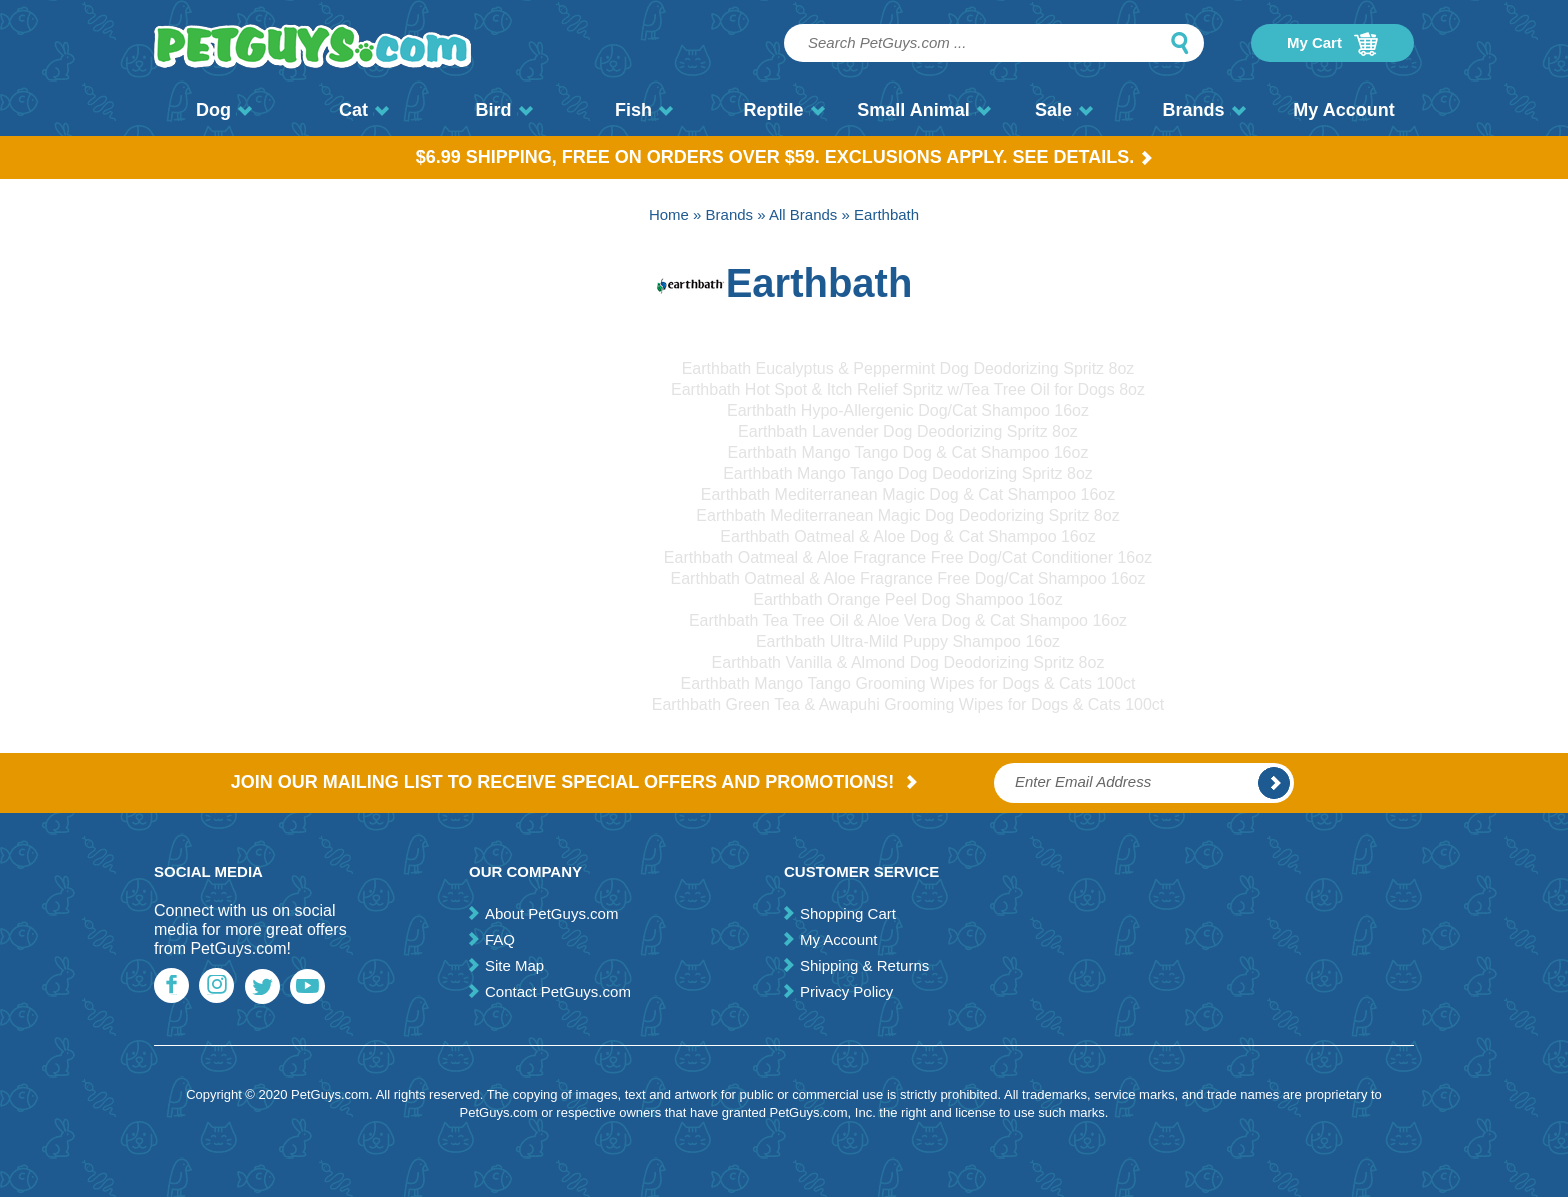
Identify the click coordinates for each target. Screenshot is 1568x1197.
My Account (1343, 110)
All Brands (803, 214)
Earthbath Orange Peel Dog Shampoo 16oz (908, 599)
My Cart (1332, 44)
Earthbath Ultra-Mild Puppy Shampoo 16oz (908, 641)
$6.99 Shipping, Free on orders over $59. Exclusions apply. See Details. (784, 157)
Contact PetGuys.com (558, 991)
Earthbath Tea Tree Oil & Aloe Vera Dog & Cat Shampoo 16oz (908, 620)
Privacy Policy (846, 991)
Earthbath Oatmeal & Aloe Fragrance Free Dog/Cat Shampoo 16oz (908, 578)
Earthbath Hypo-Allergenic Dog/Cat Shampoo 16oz (908, 410)
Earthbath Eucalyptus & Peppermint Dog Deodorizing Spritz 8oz (908, 368)
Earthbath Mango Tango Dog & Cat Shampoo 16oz (908, 452)
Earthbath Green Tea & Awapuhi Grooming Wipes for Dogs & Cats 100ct (908, 704)
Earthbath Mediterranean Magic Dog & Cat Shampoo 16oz (908, 494)
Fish (644, 110)
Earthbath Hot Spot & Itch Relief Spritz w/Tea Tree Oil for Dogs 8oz (908, 389)
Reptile (783, 110)
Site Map (514, 965)
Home (669, 214)
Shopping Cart (848, 913)
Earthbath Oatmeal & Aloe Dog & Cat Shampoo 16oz (907, 536)
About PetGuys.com (551, 913)
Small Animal (923, 110)
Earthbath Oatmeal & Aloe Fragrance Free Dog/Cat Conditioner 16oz (908, 557)
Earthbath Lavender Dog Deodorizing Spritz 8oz (908, 431)
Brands (1203, 110)
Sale (1064, 110)
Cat (364, 110)
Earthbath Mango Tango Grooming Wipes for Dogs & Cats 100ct (907, 683)
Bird (504, 110)
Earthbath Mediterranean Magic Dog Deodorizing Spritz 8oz (907, 515)
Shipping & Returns (864, 965)
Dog (224, 110)
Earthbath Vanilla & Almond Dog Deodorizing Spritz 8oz (908, 662)
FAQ (500, 939)
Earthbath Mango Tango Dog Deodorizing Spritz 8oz (908, 473)
